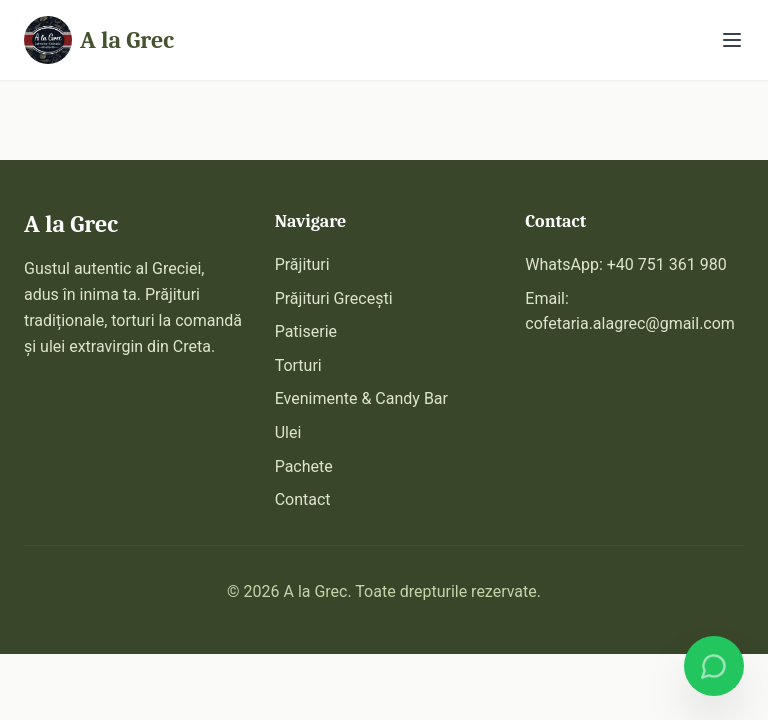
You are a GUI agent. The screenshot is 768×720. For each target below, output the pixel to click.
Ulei (288, 432)
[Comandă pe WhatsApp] (714, 666)
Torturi (298, 365)
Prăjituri (302, 264)
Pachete (304, 466)
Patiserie (306, 331)
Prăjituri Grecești (334, 298)
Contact (303, 499)
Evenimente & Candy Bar (361, 398)
